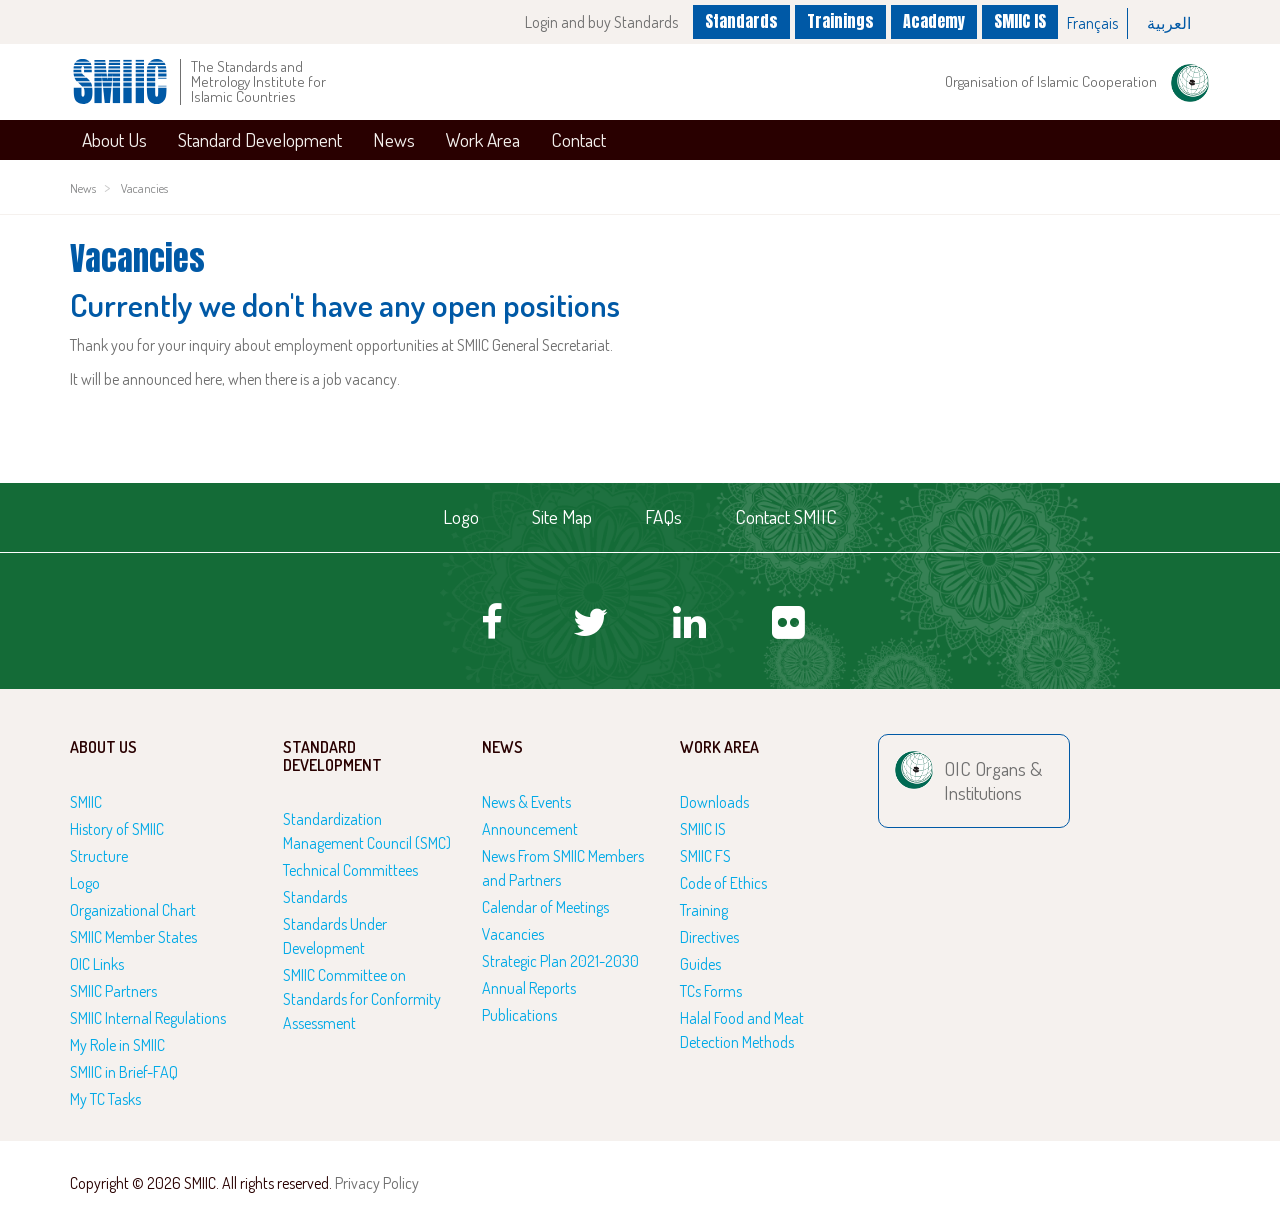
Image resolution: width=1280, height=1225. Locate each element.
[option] (1093, 23)
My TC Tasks (105, 1099)
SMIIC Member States (133, 937)
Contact (578, 139)
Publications (519, 1015)
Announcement (530, 829)
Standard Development (260, 139)
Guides (700, 964)
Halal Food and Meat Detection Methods (742, 1030)
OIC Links (97, 964)
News (394, 139)
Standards (741, 21)
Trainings (840, 21)
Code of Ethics (723, 883)
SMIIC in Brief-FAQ (124, 1072)
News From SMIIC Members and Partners (563, 868)
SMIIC (86, 802)
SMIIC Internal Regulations (148, 1018)
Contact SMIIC (786, 516)
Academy (934, 21)
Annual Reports (529, 988)
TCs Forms (711, 991)
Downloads (714, 802)
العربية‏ (1169, 23)
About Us (114, 139)
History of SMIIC (117, 829)
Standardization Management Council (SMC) (367, 831)
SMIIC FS (705, 856)
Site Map (562, 516)
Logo (461, 516)
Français (1092, 23)
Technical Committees (350, 870)
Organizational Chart (133, 910)
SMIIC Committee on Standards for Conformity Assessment (362, 999)
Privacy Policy (377, 1183)
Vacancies (144, 188)
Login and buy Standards (601, 22)
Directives (709, 937)
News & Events (526, 802)
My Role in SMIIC (117, 1045)
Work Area (483, 139)
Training (704, 910)
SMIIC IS (1020, 21)
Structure (99, 856)
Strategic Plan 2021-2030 (560, 961)
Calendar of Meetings (545, 907)
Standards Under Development (335, 936)
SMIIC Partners (113, 991)
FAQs (663, 516)
